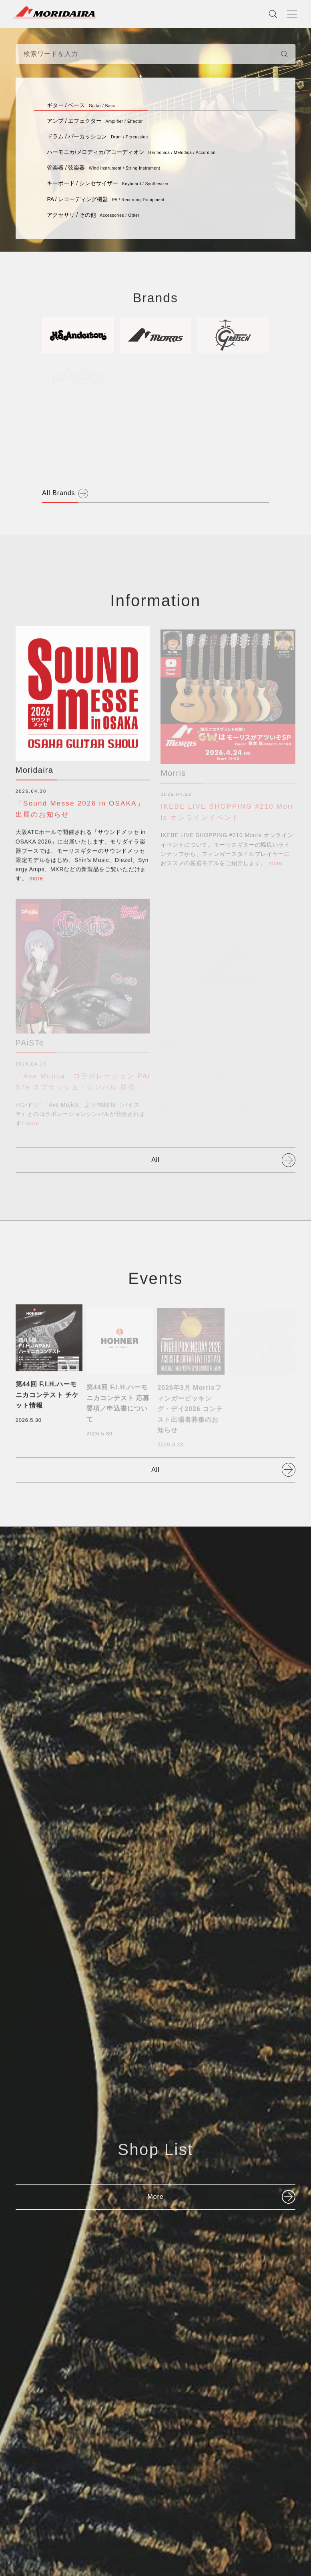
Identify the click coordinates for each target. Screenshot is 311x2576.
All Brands (58, 493)
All (155, 1159)
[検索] (284, 54)
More (155, 2196)
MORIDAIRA (54, 12)
